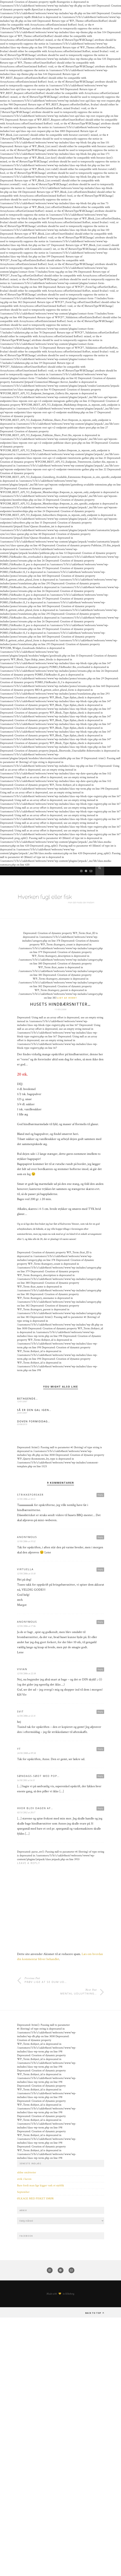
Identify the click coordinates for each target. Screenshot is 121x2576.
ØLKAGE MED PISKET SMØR (35, 2198)
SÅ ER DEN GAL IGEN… (34, 1410)
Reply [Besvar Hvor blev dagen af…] (100, 1808)
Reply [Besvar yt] (100, 1749)
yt (19, 1748)
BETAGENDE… (27, 1398)
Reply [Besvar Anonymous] (100, 1537)
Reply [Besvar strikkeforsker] (100, 1494)
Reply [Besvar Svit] (100, 1711)
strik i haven (24, 2179)
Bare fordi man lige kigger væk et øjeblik (40, 2185)
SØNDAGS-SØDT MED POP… (38, 1776)
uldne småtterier (26, 2172)
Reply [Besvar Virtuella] (100, 1569)
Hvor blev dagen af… (35, 1808)
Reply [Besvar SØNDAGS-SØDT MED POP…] (100, 1776)
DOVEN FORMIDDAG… (33, 1421)
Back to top (94, 2313)
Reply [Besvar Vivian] (100, 1669)
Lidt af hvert (67, 997)
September (23, 2192)
